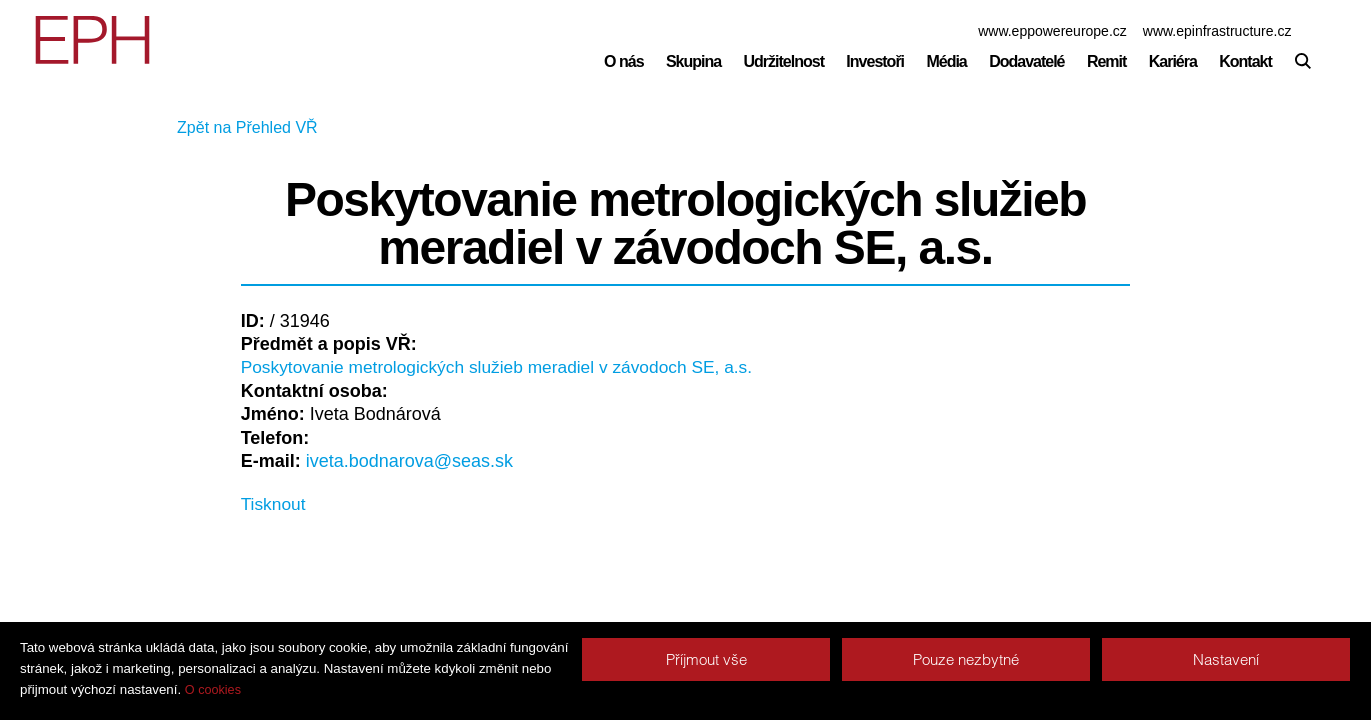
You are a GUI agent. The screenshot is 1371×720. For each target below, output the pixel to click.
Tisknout (274, 505)
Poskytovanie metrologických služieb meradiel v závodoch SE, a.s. (506, 367)
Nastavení (1226, 659)
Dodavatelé (1026, 61)
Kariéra (1173, 61)
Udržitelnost (784, 61)
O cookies (213, 690)
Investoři (875, 61)
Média (946, 61)
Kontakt (1245, 61)
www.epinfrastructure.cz (1217, 31)
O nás (623, 61)
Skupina (693, 61)
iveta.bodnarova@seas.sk (409, 462)
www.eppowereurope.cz (1052, 31)
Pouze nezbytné (966, 659)
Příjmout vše (706, 659)
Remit (1106, 61)
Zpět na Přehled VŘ (311, 128)
